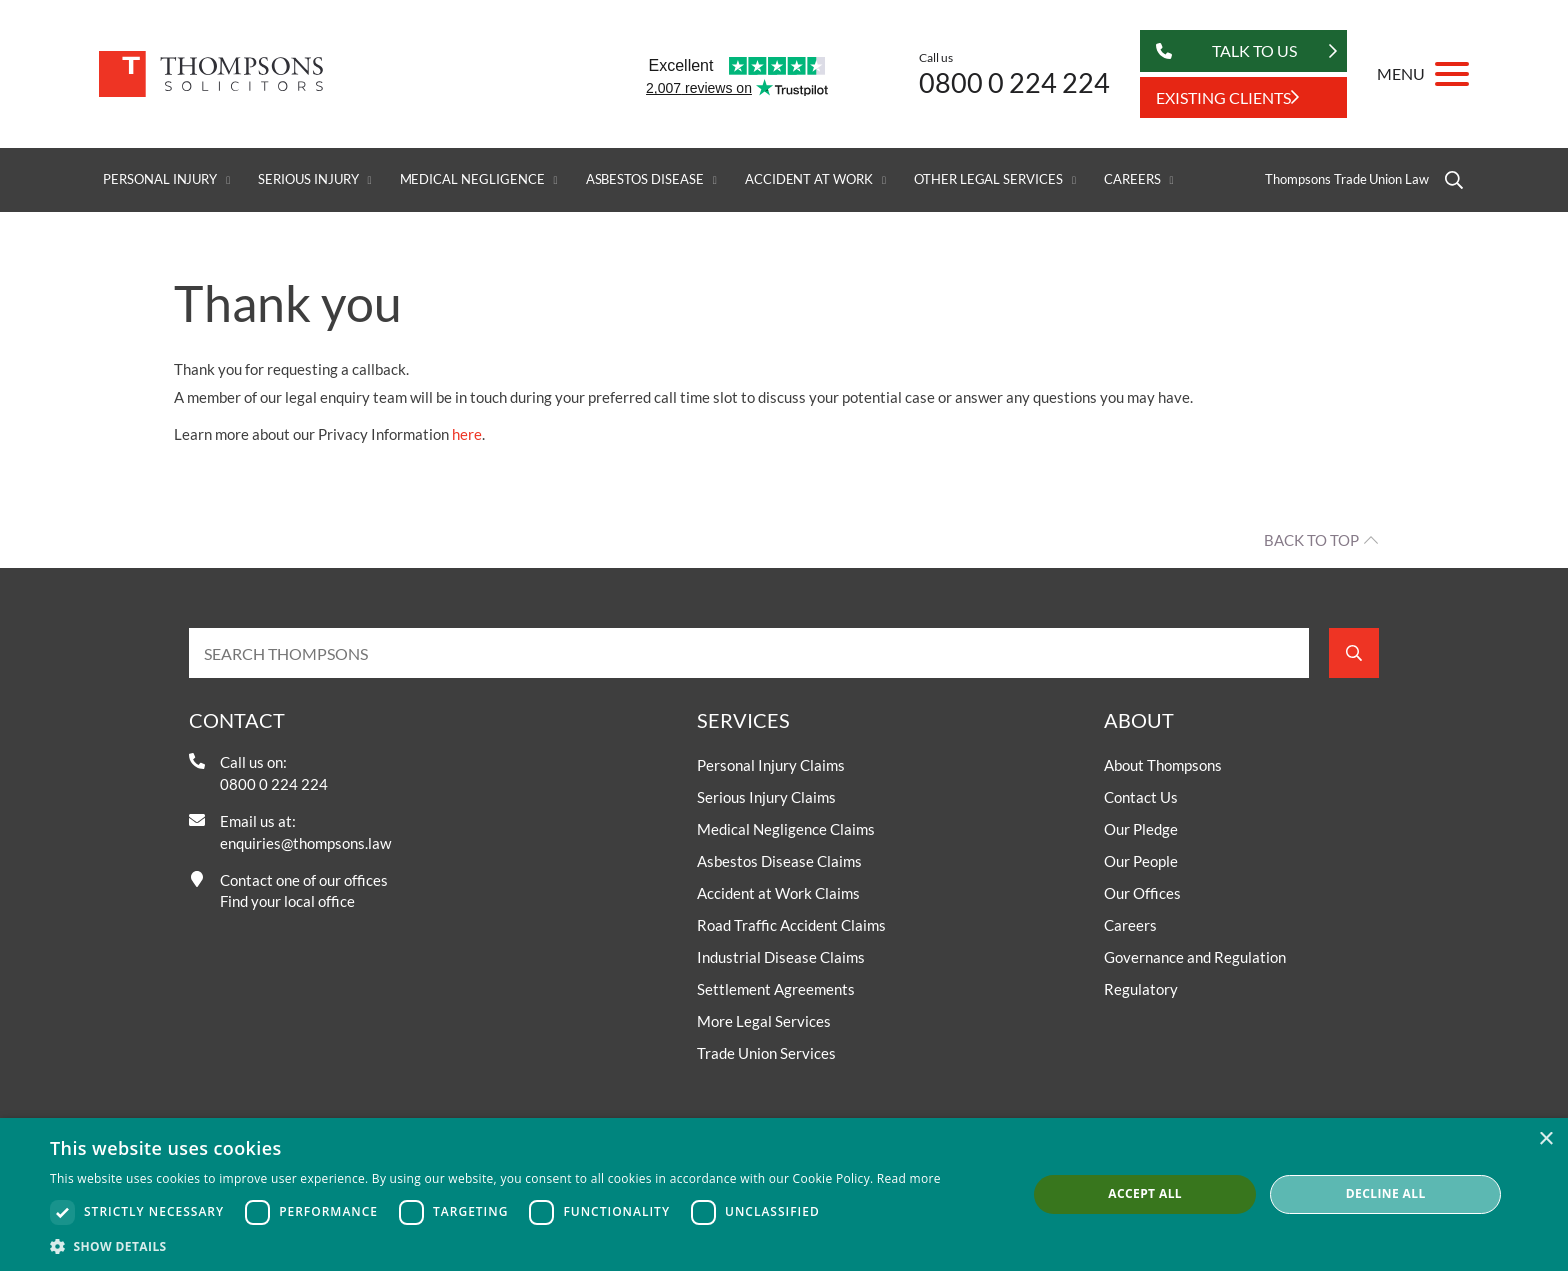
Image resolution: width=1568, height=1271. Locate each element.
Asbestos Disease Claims (779, 861)
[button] (495, 1246)
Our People (1141, 861)
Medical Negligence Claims (786, 829)
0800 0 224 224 (1014, 82)
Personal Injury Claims (771, 765)
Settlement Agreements (776, 989)
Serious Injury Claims (766, 797)
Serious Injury (308, 179)
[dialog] (784, 1194)
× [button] (1545, 1139)
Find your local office (287, 901)
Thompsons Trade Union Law (1347, 179)
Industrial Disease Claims (781, 957)
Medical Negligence (472, 179)
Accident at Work (809, 179)
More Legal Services (764, 1021)
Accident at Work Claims (778, 893)
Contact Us (1141, 797)
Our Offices (1142, 893)
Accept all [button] (1145, 1193)
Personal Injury (160, 179)
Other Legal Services (988, 179)
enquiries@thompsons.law (305, 843)
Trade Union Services (766, 1053)
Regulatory (1141, 989)
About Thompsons (1163, 765)
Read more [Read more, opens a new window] (909, 1178)
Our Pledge (1141, 829)
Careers (1132, 179)
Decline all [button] (1386, 1193)
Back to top (1311, 540)
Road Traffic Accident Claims (791, 925)
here (467, 434)
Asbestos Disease (645, 179)
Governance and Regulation (1195, 957)
